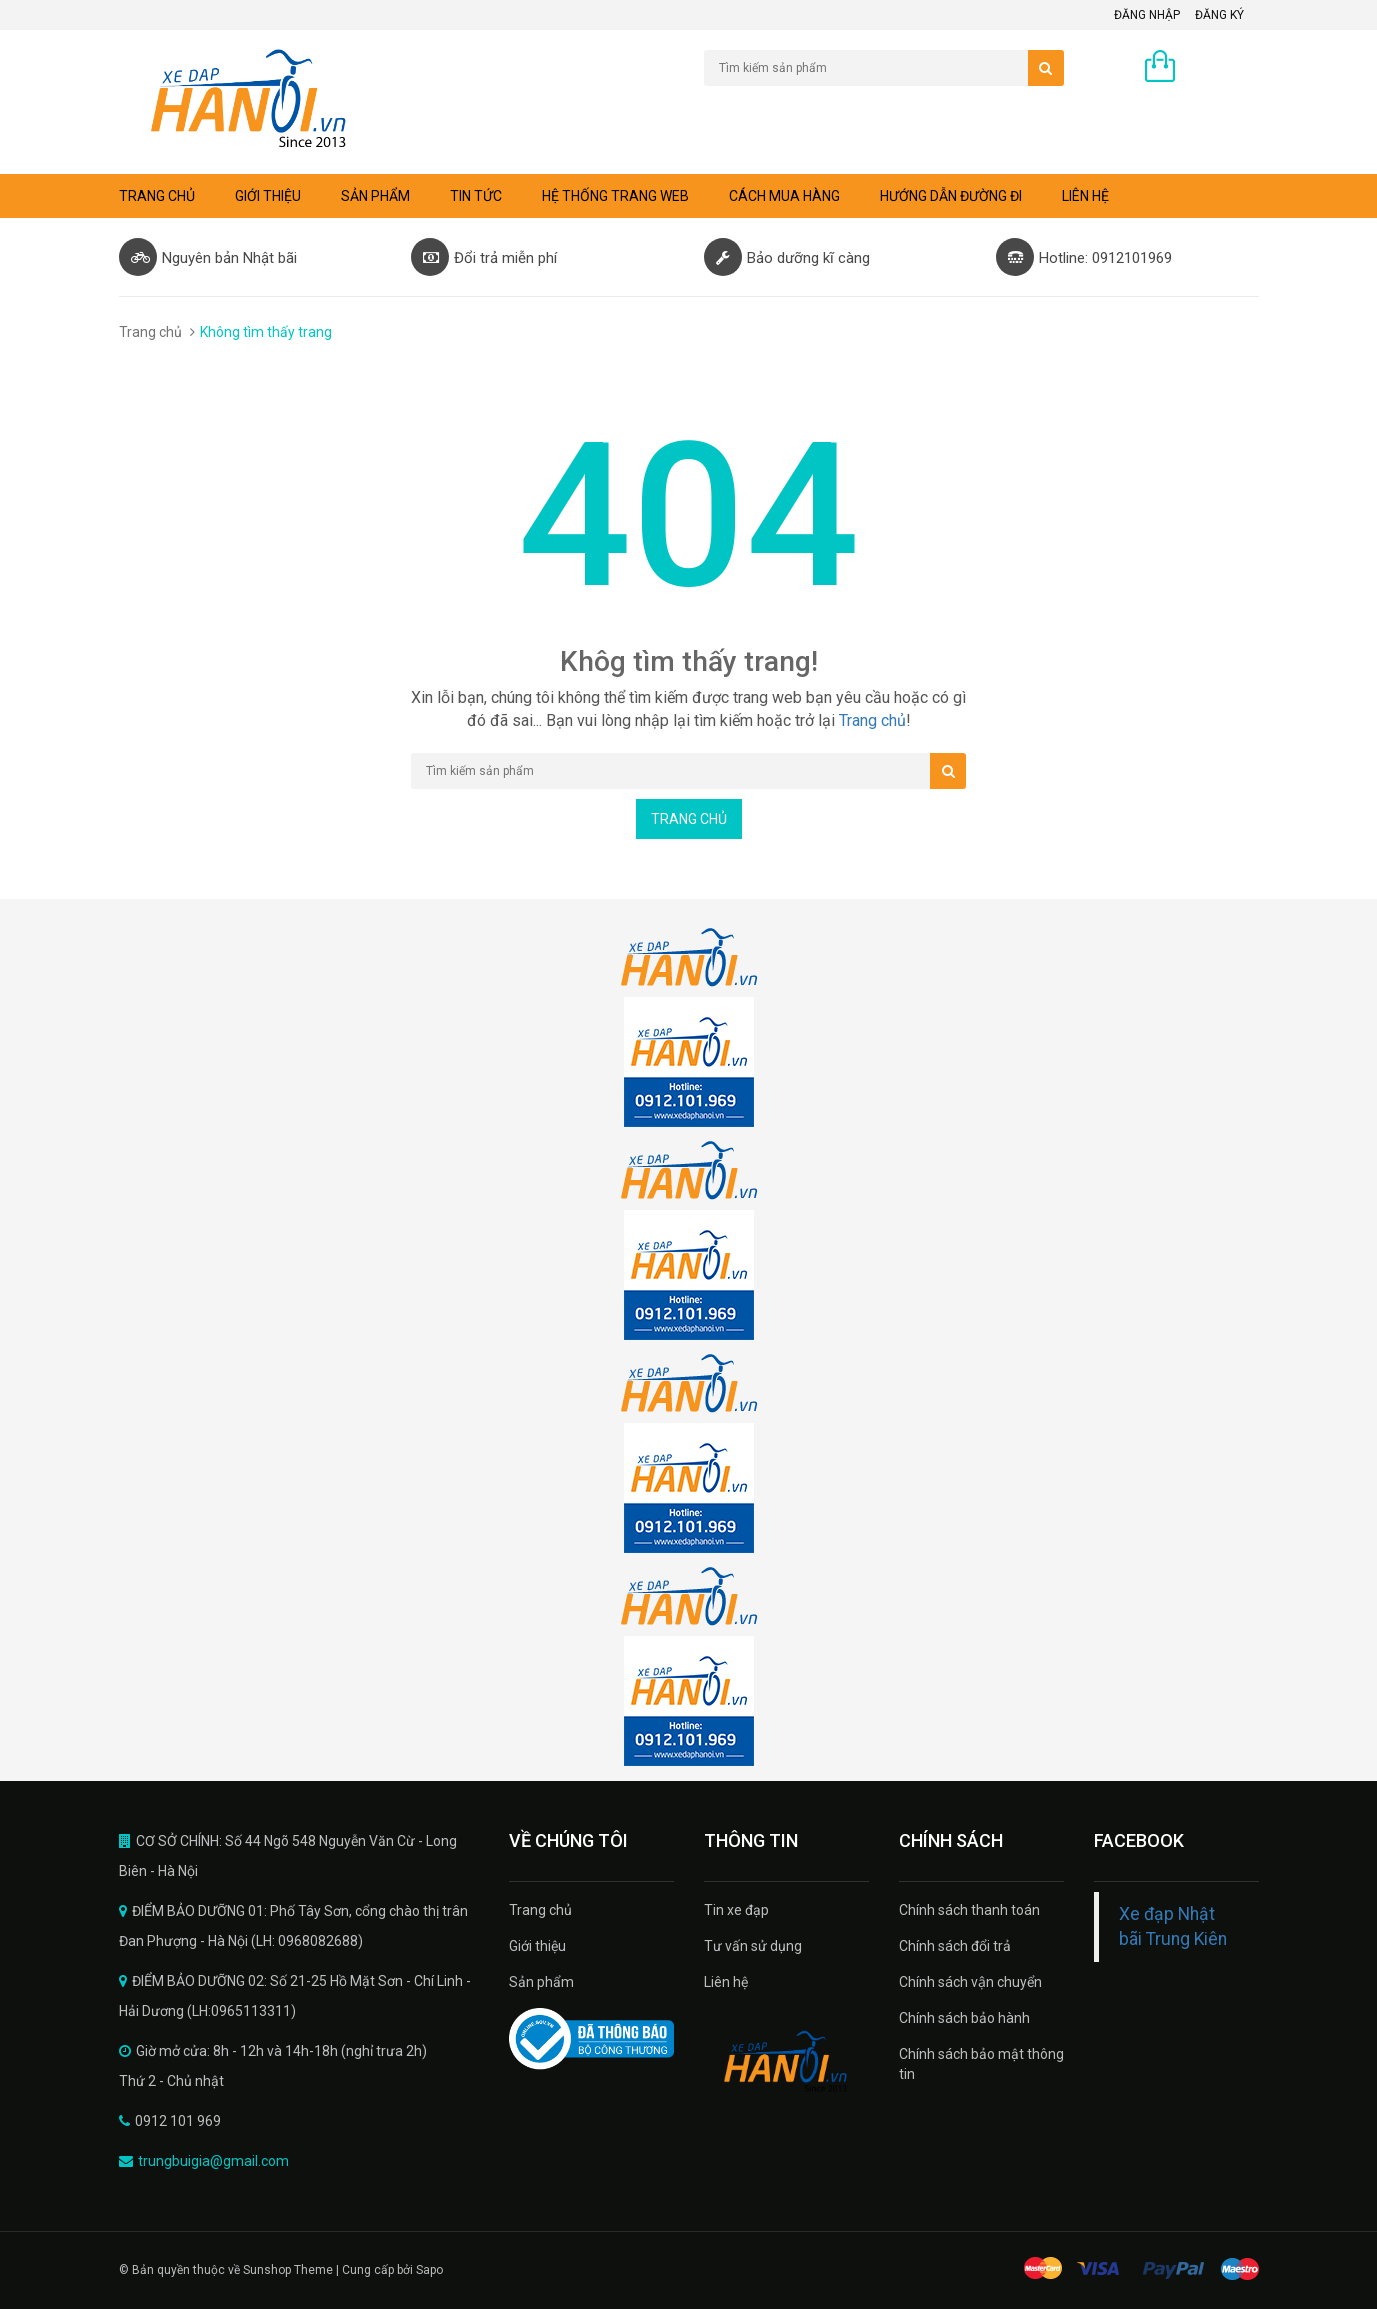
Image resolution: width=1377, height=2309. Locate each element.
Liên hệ (1085, 196)
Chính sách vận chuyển (970, 1982)
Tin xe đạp (736, 1910)
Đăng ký (1219, 15)
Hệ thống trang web (615, 196)
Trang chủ (157, 196)
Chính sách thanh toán (969, 1910)
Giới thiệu (268, 196)
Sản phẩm (375, 196)
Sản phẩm (541, 1982)
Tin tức (476, 196)
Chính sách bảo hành (964, 2018)
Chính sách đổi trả (955, 1946)
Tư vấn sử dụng (753, 1946)
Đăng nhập (1147, 15)
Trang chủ (540, 1910)
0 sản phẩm (1222, 68)
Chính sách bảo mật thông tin (981, 2064)
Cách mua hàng (784, 196)
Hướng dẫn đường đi (951, 196)
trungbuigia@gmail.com (213, 2161)
